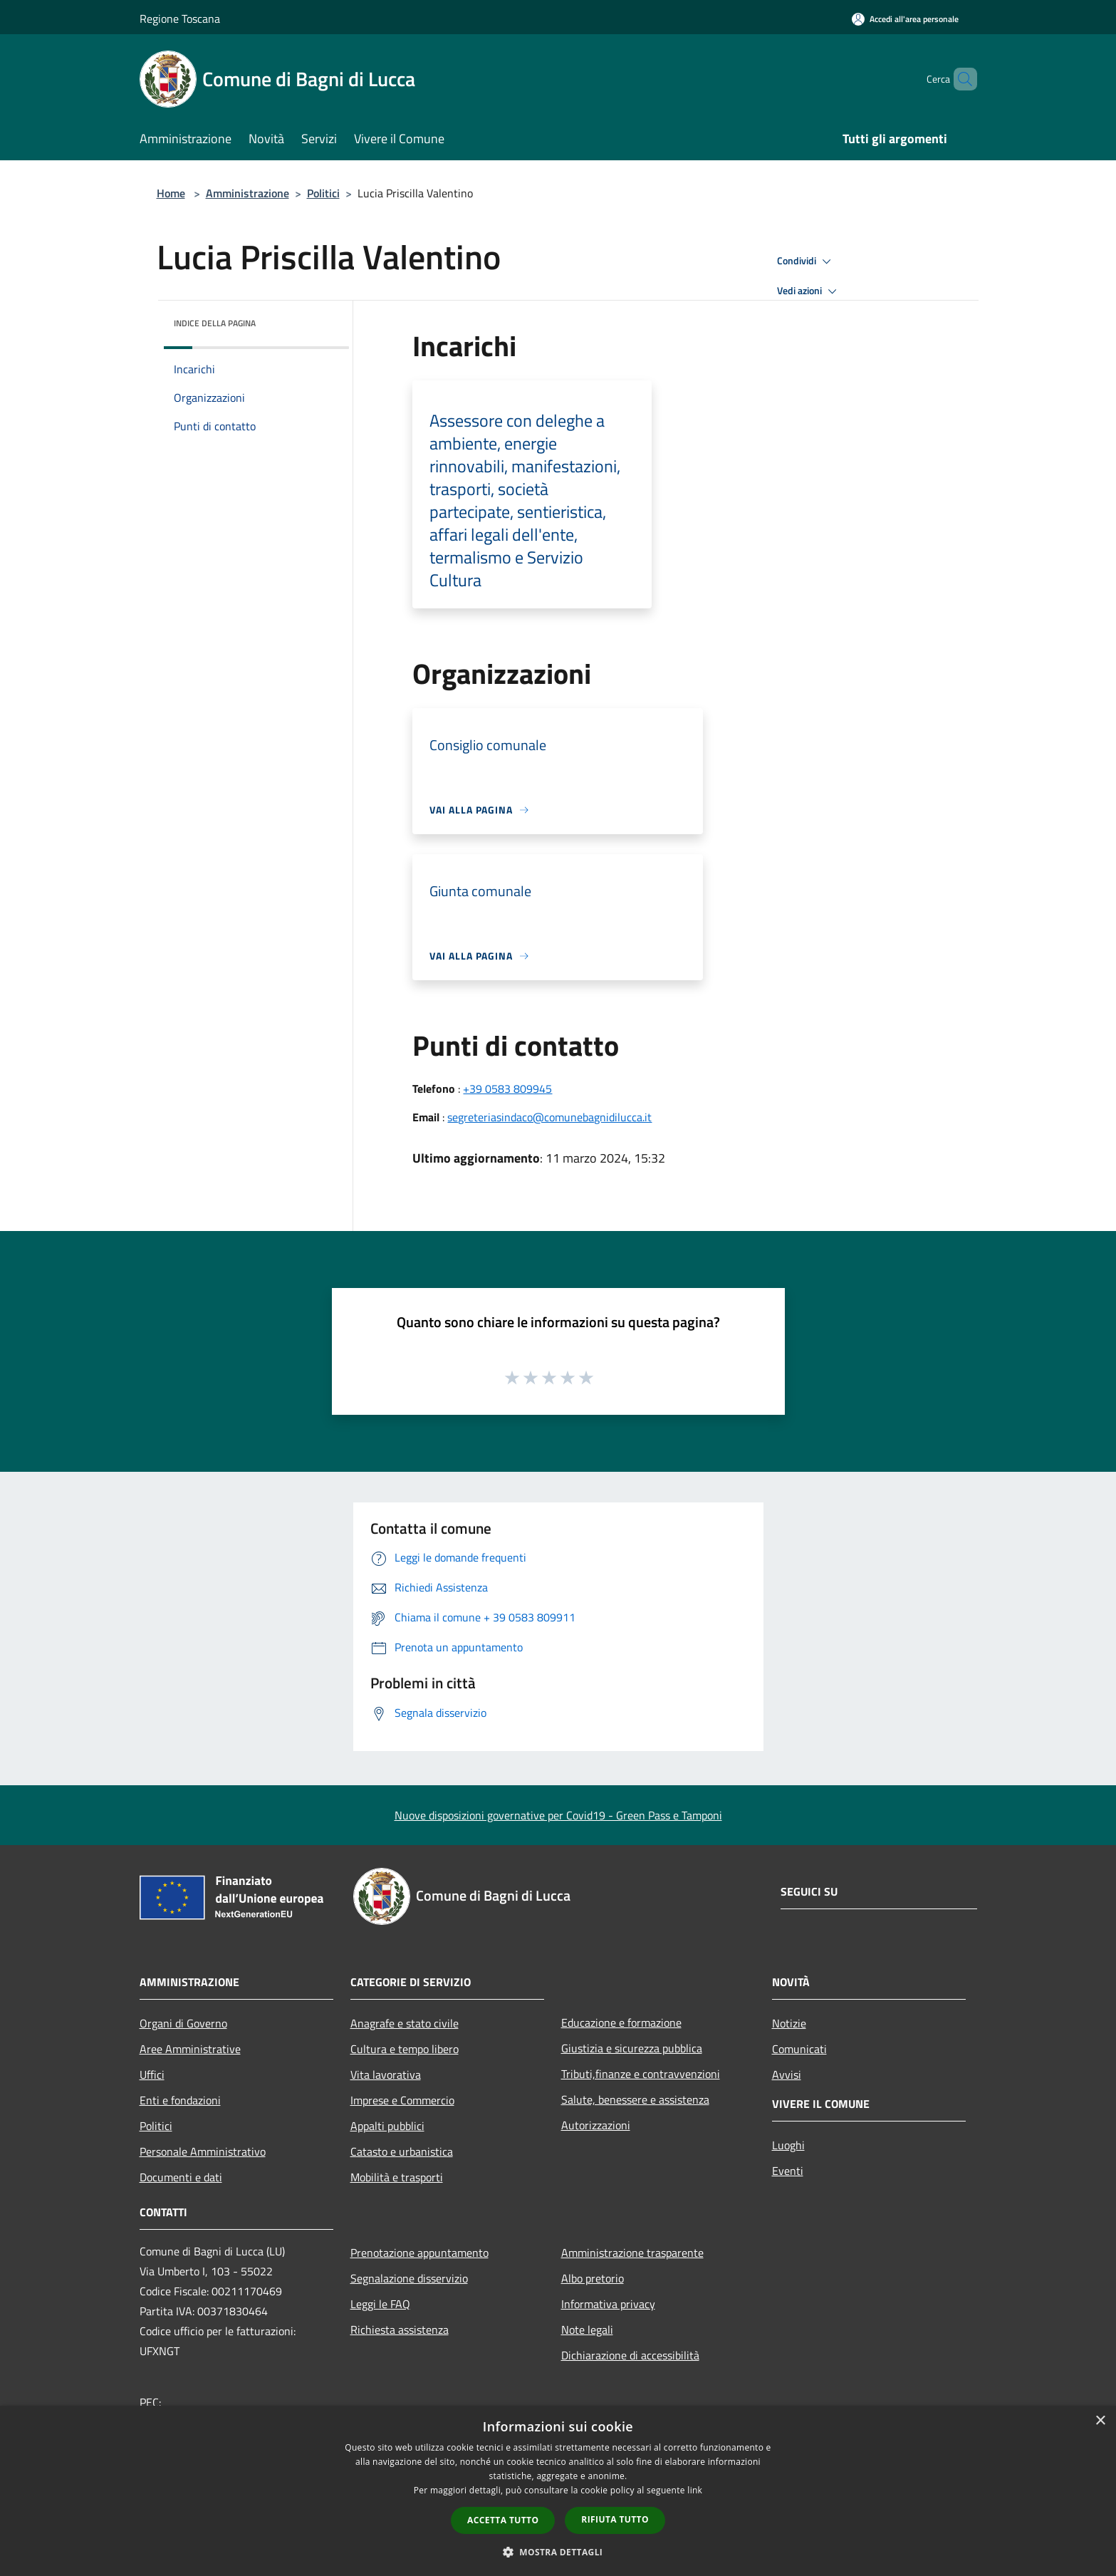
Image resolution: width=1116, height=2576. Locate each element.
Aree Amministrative (190, 2048)
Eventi (787, 2170)
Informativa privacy (608, 2303)
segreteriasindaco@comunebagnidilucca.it (549, 1117)
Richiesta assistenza (399, 2329)
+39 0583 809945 (507, 1088)
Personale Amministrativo (203, 2151)
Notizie (789, 2023)
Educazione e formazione (621, 2022)
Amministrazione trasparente (632, 2252)
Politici (323, 193)
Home (171, 193)
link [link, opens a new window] (694, 2490)
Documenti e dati (181, 2177)
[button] (558, 2552)
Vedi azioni (809, 291)
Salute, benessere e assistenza (635, 2099)
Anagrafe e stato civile (404, 2023)
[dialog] (558, 2491)
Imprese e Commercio (402, 2100)
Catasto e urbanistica (401, 2151)
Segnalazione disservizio (409, 2278)
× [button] (1100, 2421)
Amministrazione (247, 193)
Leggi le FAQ (380, 2303)
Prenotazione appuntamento (419, 2252)
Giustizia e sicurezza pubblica (631, 2048)
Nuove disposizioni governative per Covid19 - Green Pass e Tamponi (558, 1815)
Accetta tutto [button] (502, 2520)
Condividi (806, 261)
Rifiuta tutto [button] (615, 2519)
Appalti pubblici (387, 2125)
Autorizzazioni (595, 2125)
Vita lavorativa (385, 2074)
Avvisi (786, 2074)
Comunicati (799, 2048)
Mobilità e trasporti (396, 2177)
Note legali (587, 2329)
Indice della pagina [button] (215, 323)
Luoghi (788, 2145)
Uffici (152, 2074)
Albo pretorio (592, 2278)
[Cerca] (960, 79)
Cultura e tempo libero (404, 2048)
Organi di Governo (183, 2023)
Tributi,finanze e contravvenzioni (640, 2073)
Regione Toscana (180, 18)
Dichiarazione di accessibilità (630, 2355)
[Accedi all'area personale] (905, 19)
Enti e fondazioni (180, 2100)
